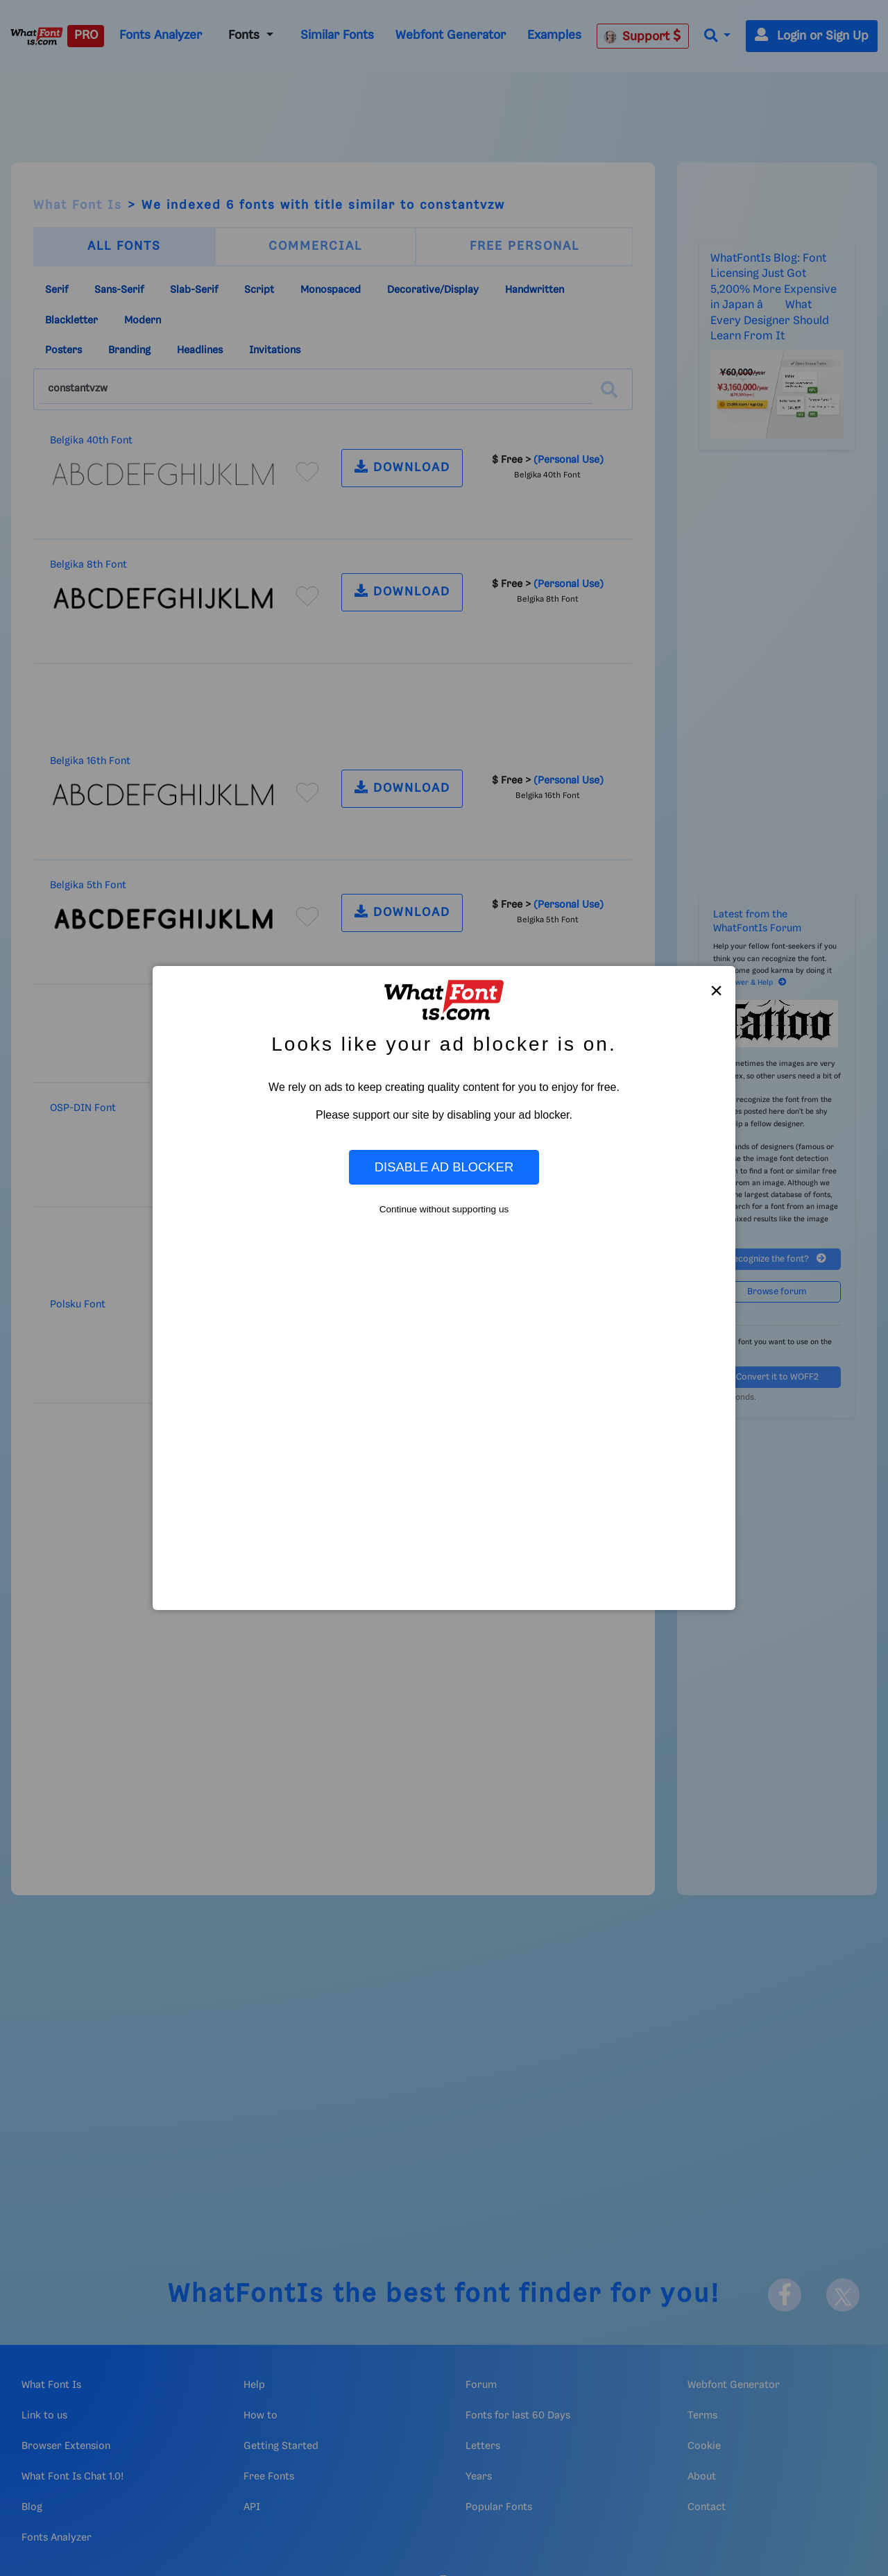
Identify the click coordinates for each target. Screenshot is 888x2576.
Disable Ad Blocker (444, 1167)
